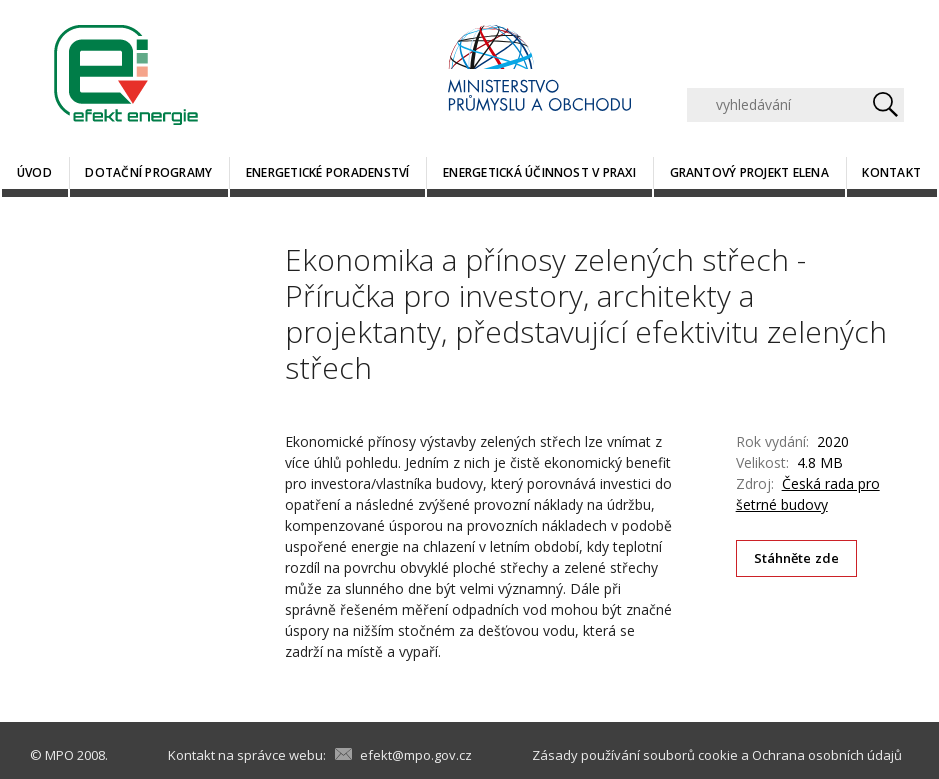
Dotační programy (148, 172)
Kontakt (891, 172)
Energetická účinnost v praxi (539, 172)
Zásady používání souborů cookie (635, 755)
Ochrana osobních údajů (827, 755)
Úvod (34, 172)
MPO (59, 755)
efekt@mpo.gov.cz (416, 755)
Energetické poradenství (328, 172)
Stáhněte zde (797, 558)
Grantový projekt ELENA (749, 172)
